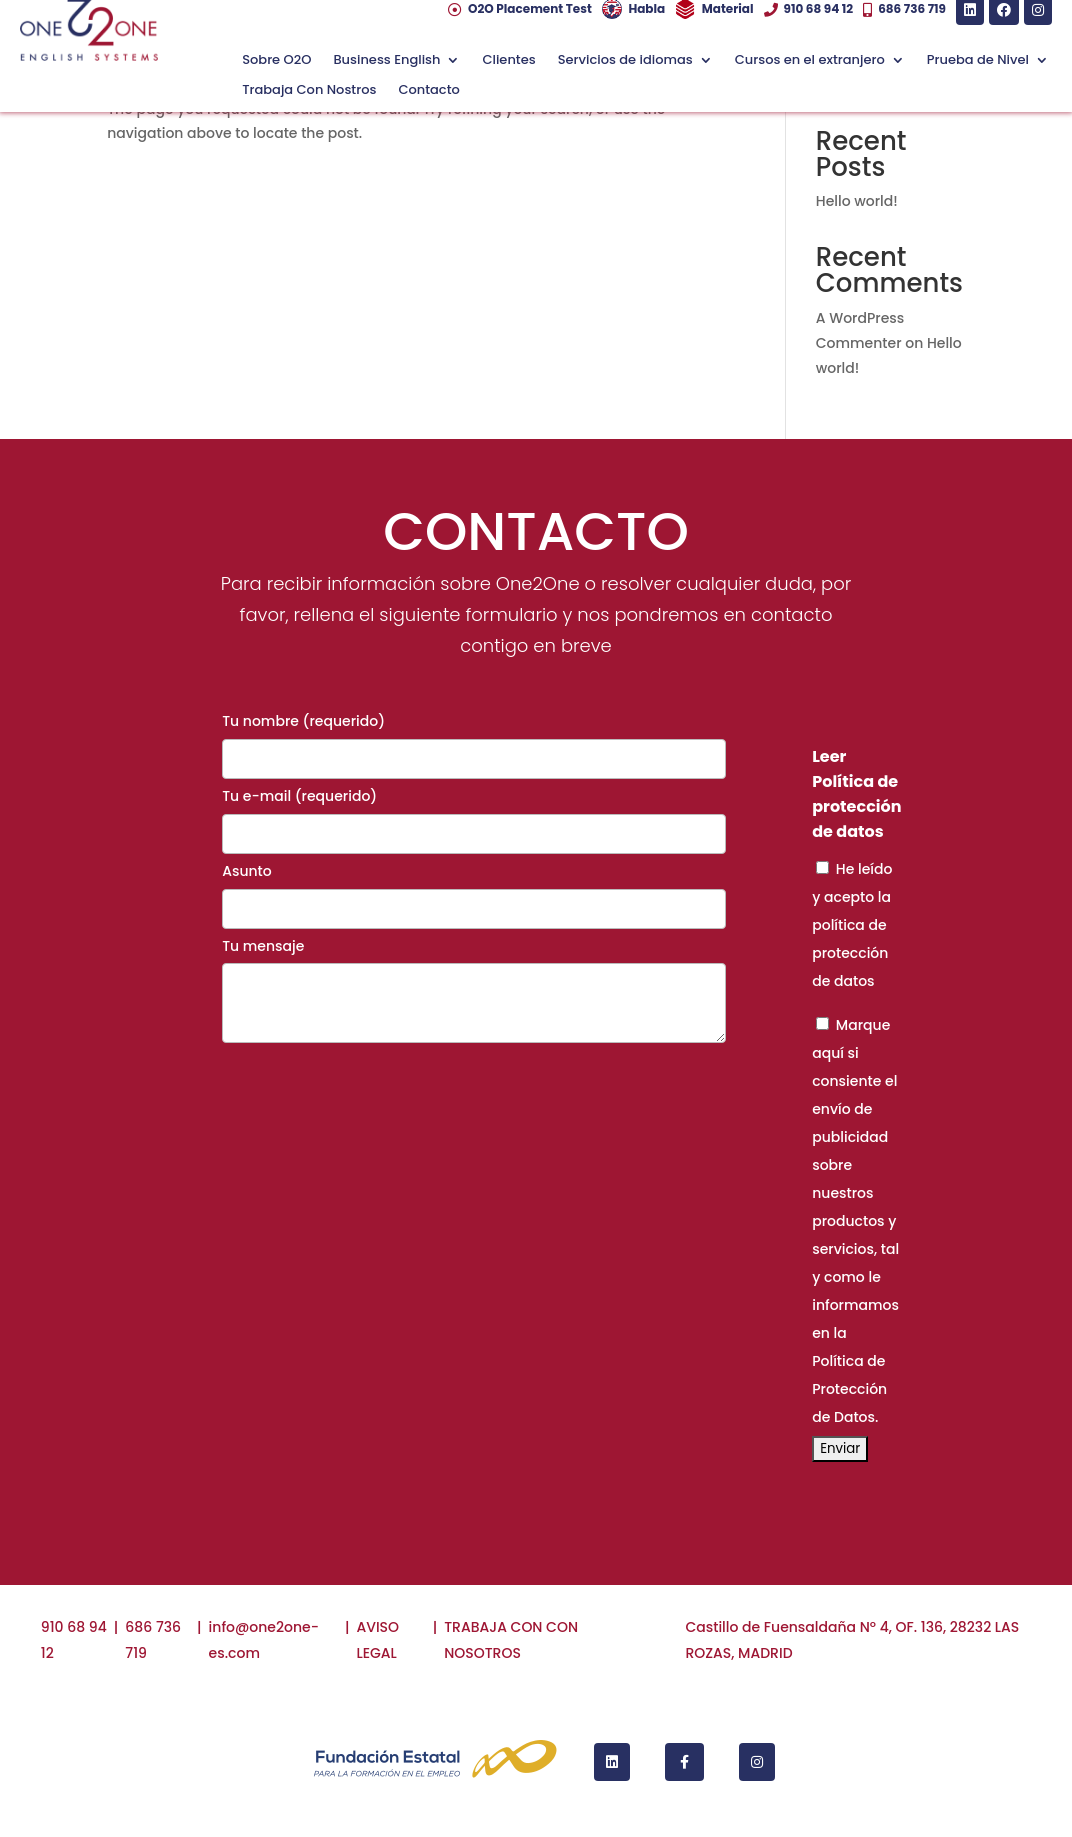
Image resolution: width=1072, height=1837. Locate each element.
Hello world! (857, 201)
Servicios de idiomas (625, 61)
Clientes (508, 61)
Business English (386, 61)
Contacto (428, 91)
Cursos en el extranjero (810, 61)
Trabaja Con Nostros (309, 91)
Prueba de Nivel (978, 61)
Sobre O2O (276, 61)
